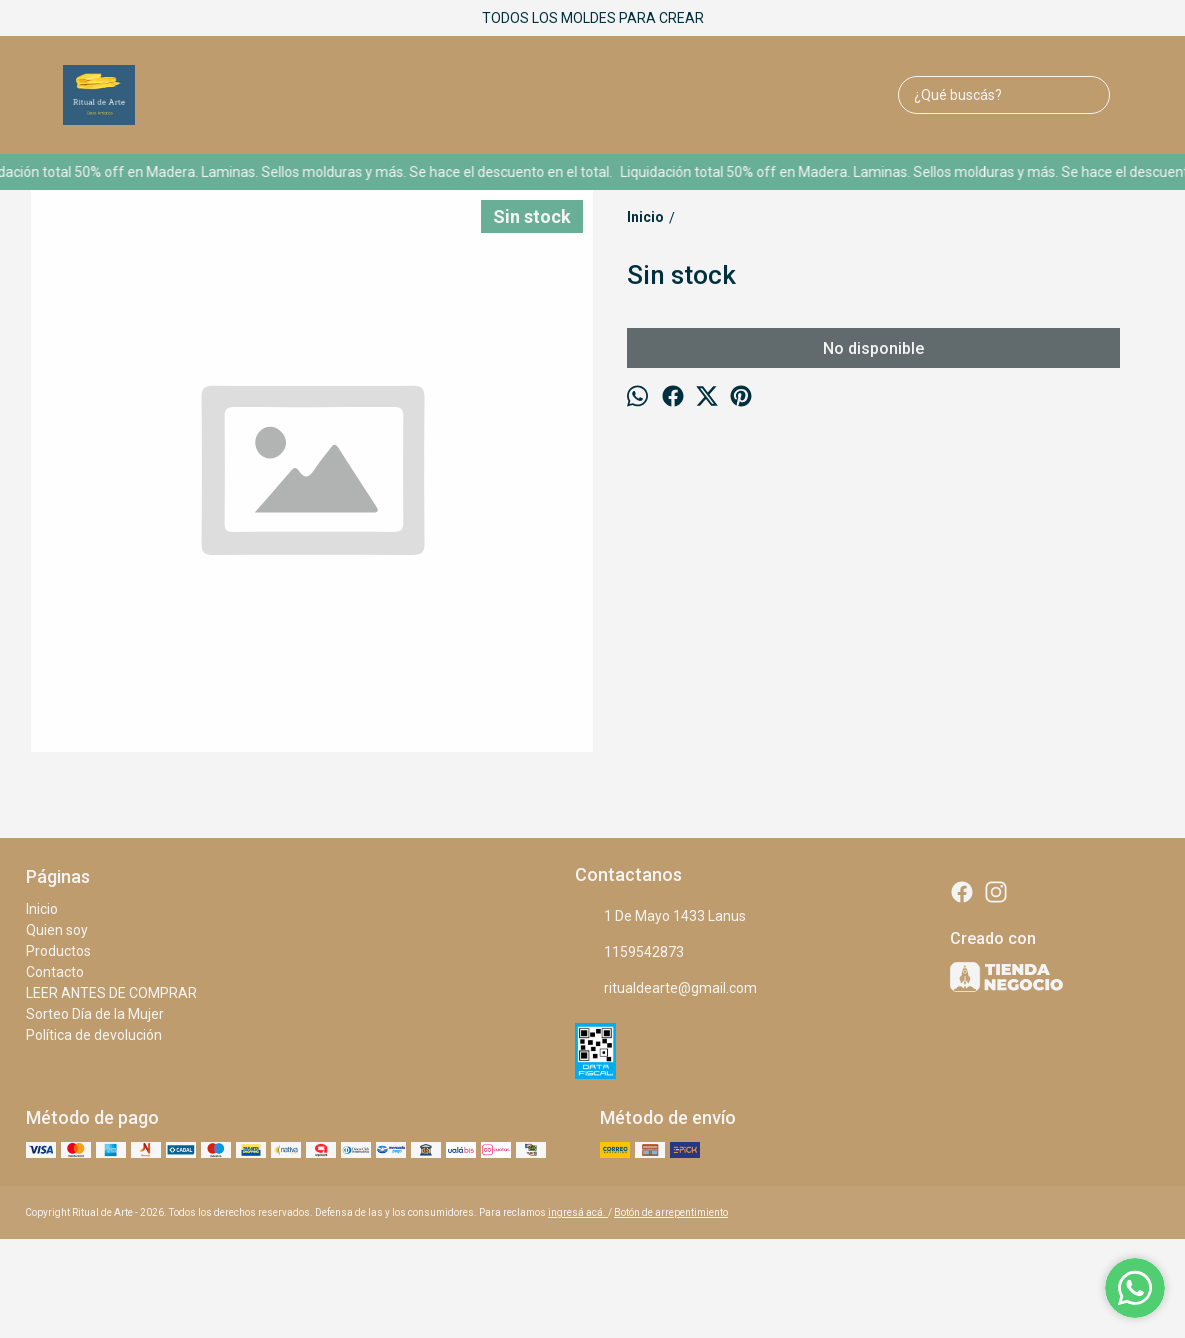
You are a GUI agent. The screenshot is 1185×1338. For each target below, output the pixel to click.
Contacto (55, 972)
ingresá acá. (578, 1212)
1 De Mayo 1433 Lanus (660, 917)
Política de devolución (94, 1035)
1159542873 (629, 953)
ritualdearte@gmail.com (666, 989)
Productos (58, 951)
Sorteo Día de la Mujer (95, 1014)
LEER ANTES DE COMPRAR (111, 993)
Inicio (42, 909)
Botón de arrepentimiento (671, 1212)
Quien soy (57, 930)
